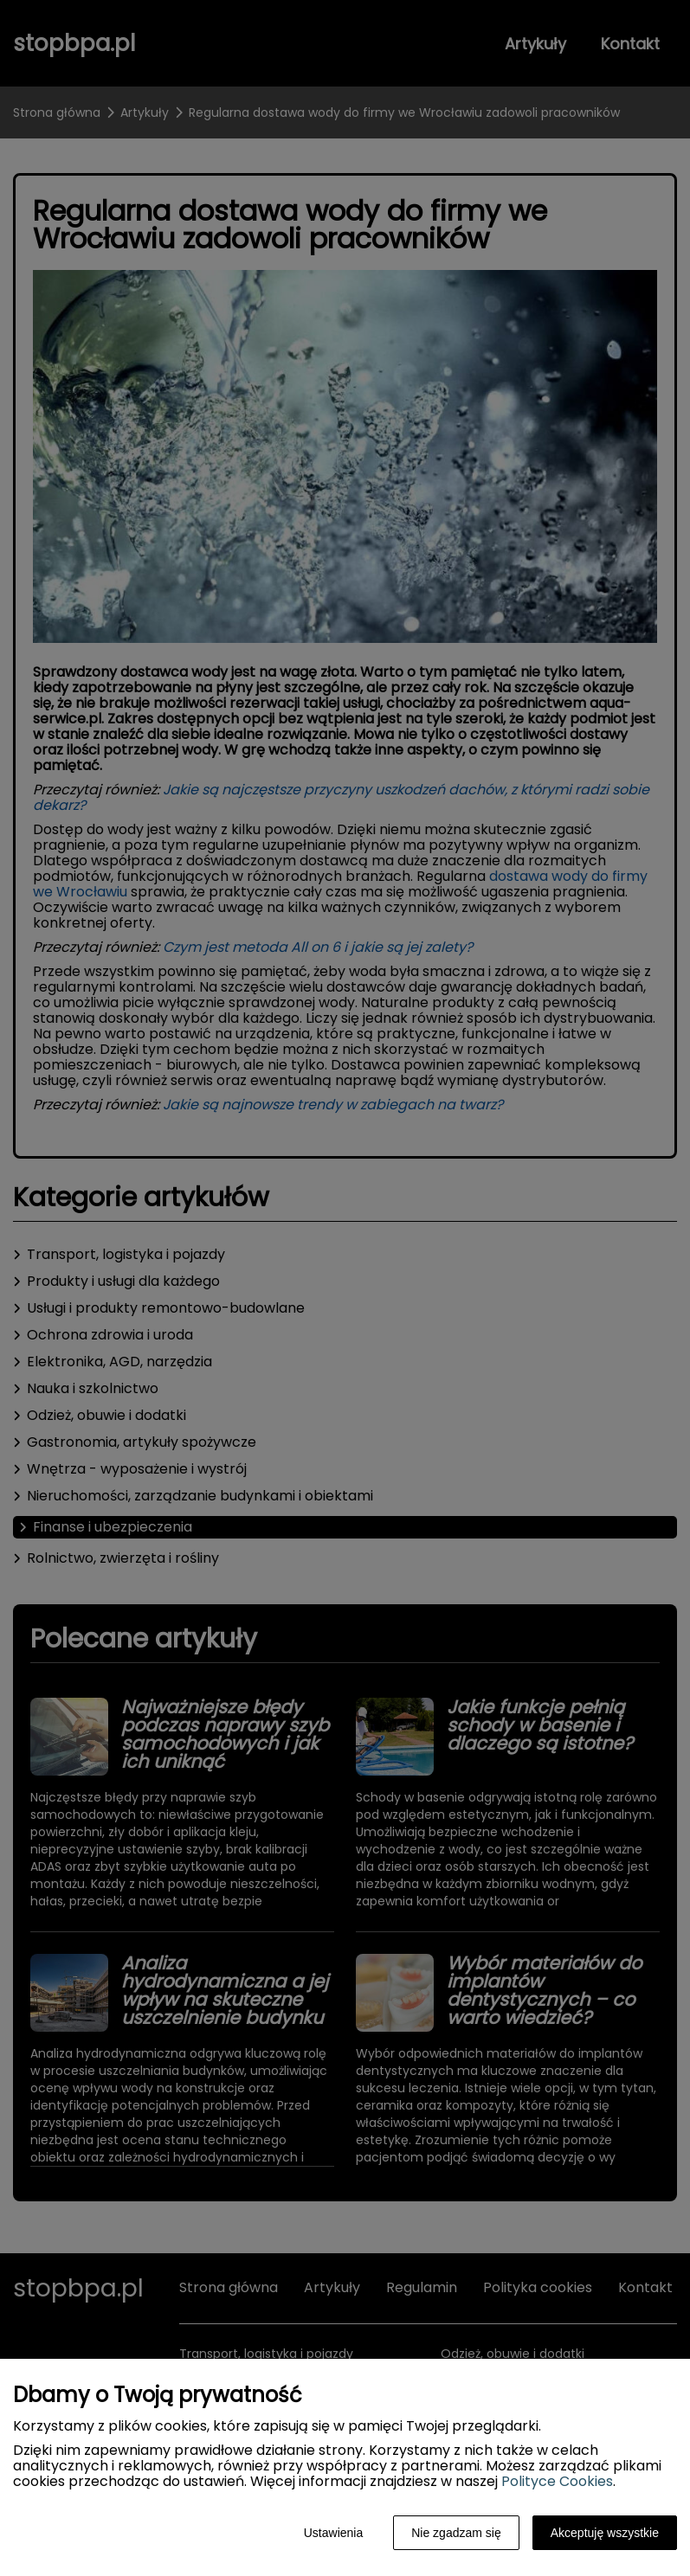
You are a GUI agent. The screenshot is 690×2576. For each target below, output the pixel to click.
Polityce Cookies (557, 2481)
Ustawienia (333, 2533)
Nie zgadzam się (456, 2533)
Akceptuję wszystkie (605, 2533)
